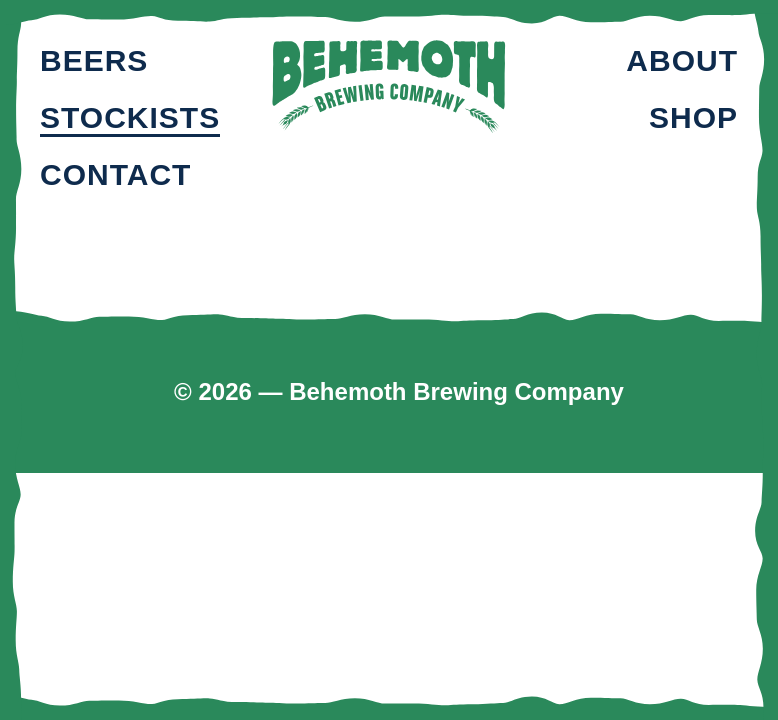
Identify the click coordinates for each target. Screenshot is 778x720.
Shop (693, 117)
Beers (94, 60)
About (682, 60)
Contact (115, 174)
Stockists (130, 117)
